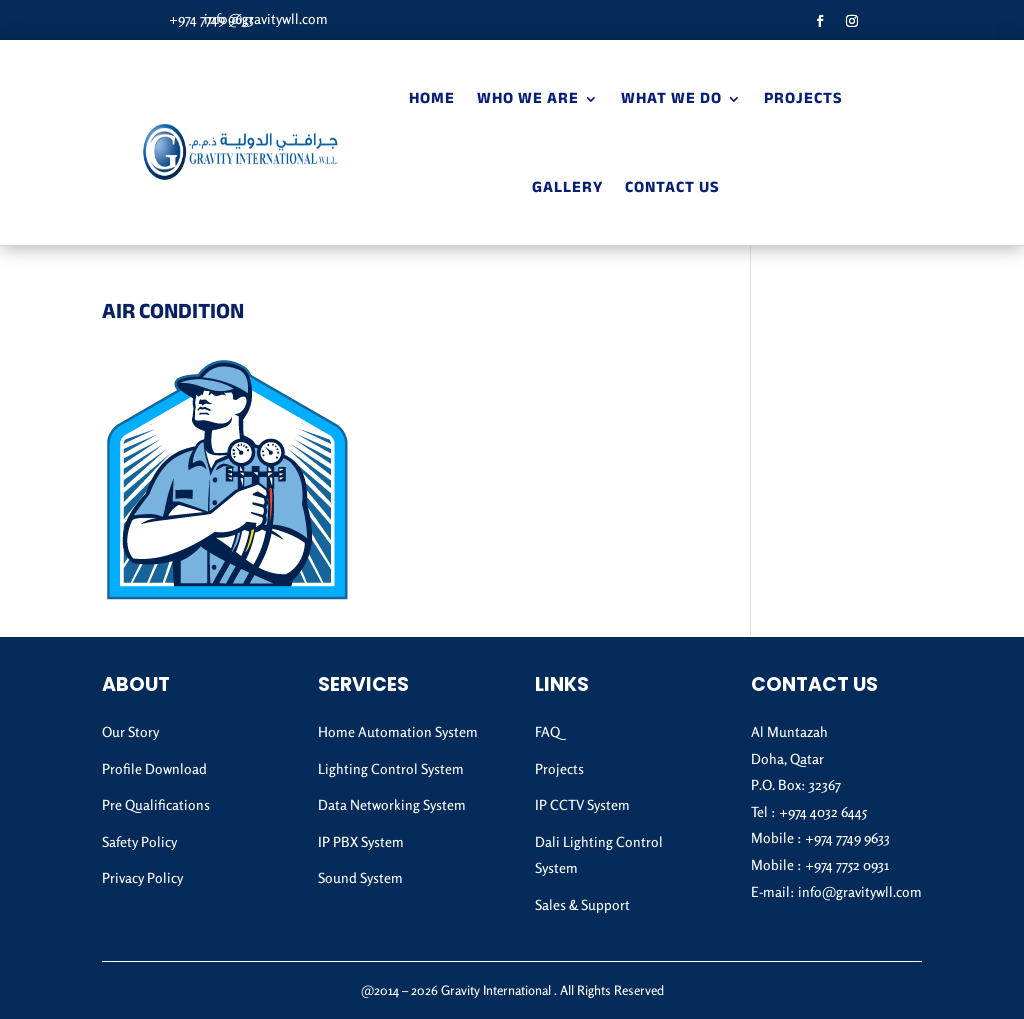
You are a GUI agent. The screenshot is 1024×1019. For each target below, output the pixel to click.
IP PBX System (361, 841)
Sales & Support (582, 904)
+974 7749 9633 (847, 837)
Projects (803, 100)
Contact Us (672, 189)
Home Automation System (398, 731)
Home (432, 100)
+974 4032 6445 (823, 811)
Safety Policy (139, 841)
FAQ (547, 731)
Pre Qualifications (156, 804)
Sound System (360, 877)
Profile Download (154, 768)
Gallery (567, 189)
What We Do (671, 100)
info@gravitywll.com (266, 18)
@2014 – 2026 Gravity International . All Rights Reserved (512, 990)
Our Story (130, 731)
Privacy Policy (142, 877)
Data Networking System (392, 804)
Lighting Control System (391, 768)
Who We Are (528, 100)
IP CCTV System (582, 804)
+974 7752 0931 (847, 864)
